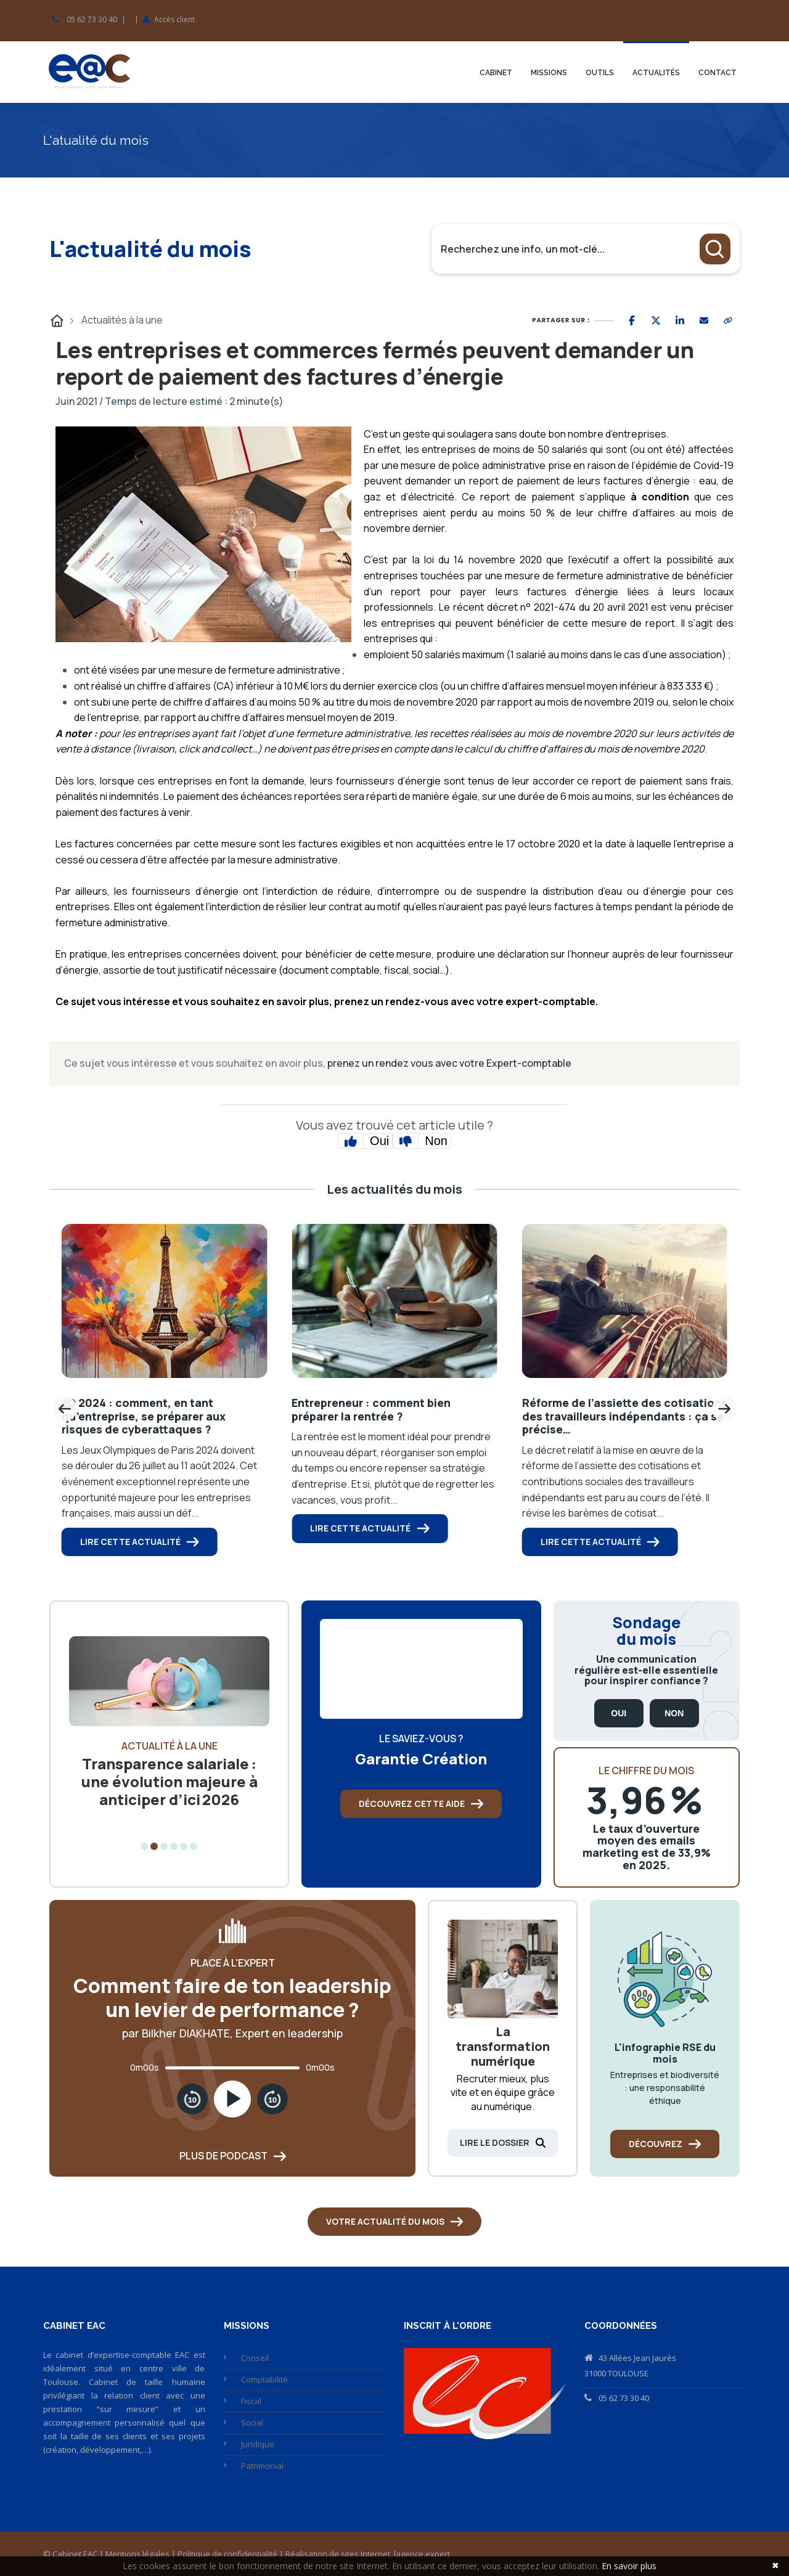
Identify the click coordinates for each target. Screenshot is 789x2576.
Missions (549, 72)
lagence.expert (422, 2553)
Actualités (656, 72)
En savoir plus (629, 2566)
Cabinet (496, 72)
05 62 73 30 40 (92, 19)
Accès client (174, 19)
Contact (717, 72)
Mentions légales (137, 2553)
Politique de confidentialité (227, 2553)
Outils (600, 72)
